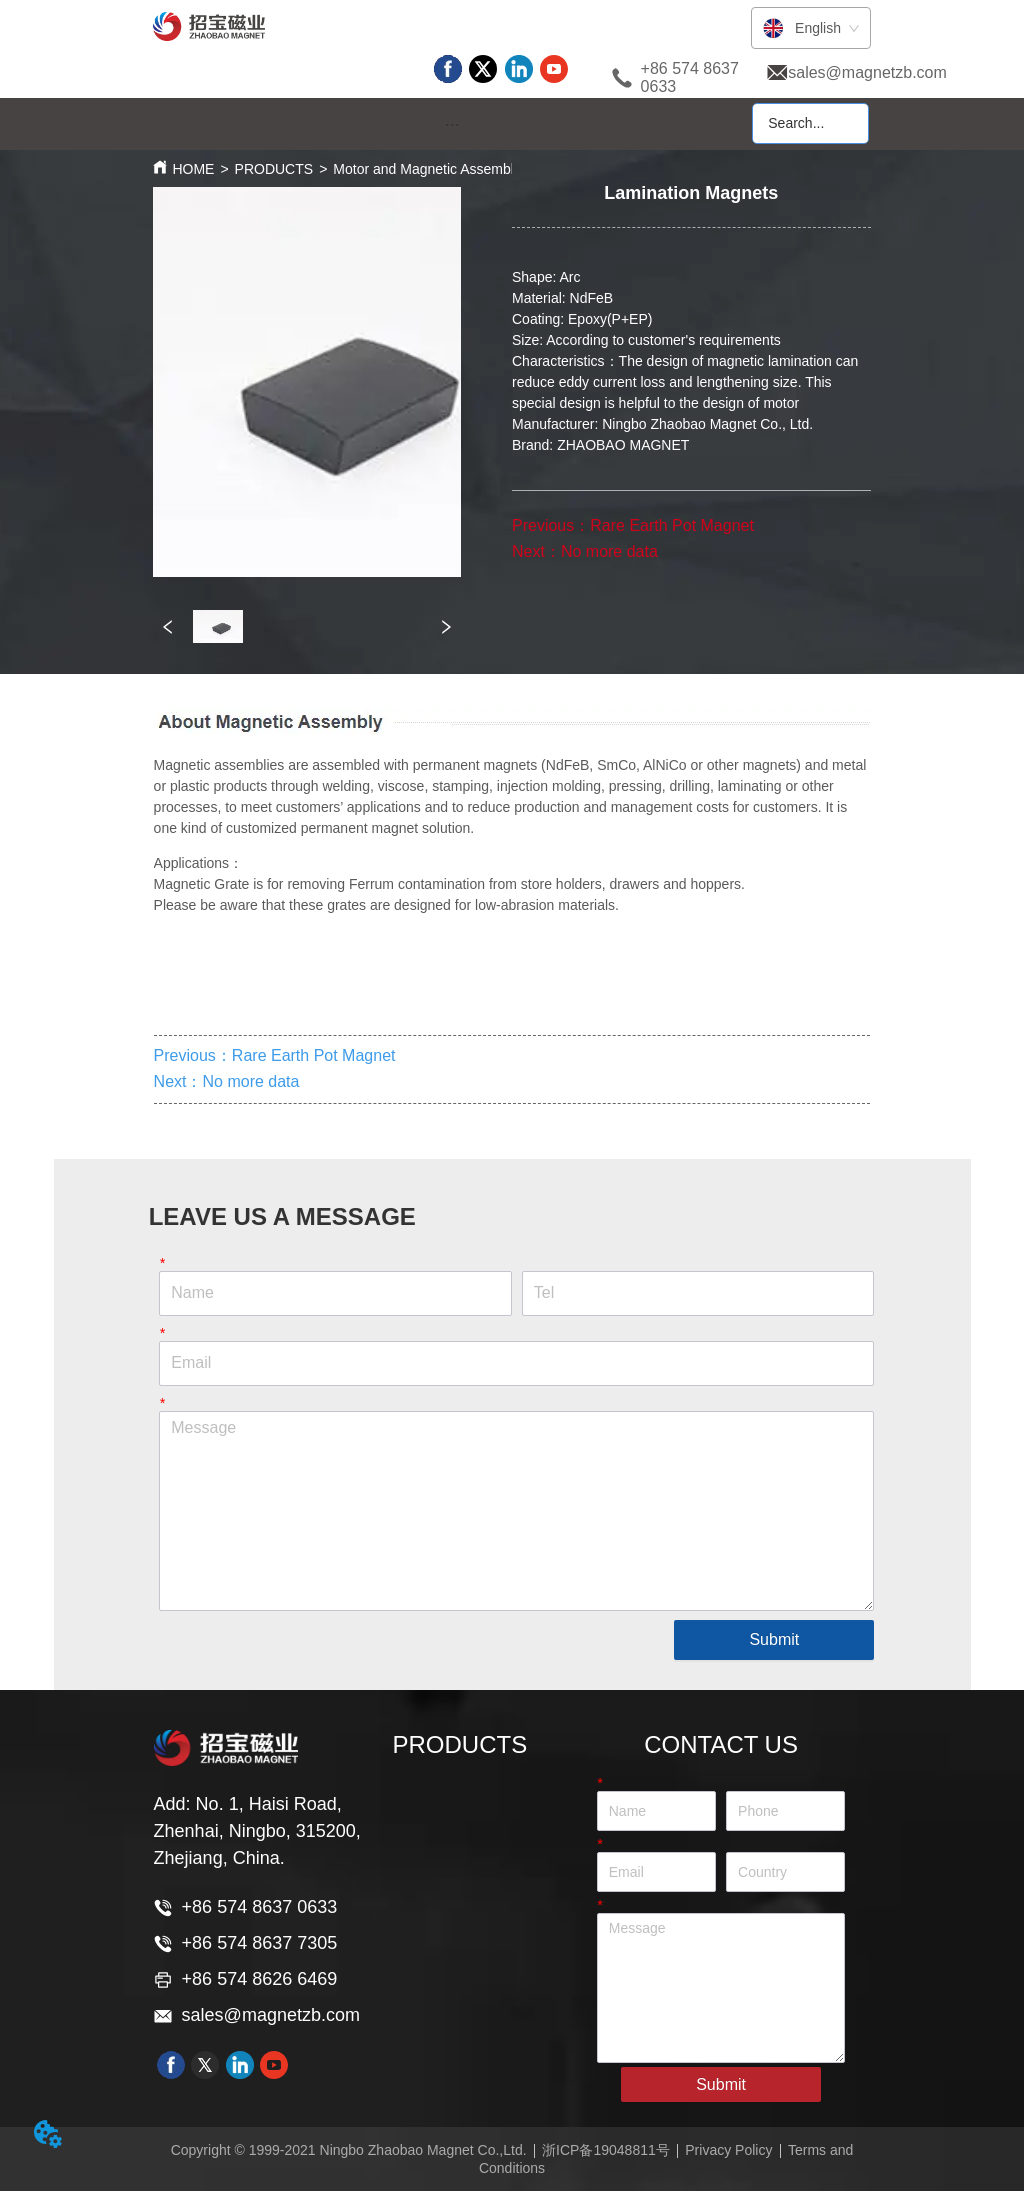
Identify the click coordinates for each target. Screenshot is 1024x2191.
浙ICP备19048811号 (606, 2150)
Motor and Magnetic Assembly (427, 169)
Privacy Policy (728, 2150)
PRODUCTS (274, 169)
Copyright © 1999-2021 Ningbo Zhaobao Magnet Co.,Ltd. (349, 2150)
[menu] (452, 125)
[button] (452, 124)
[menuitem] (452, 125)
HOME (193, 169)
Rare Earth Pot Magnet (672, 525)
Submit (774, 1639)
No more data (609, 551)
